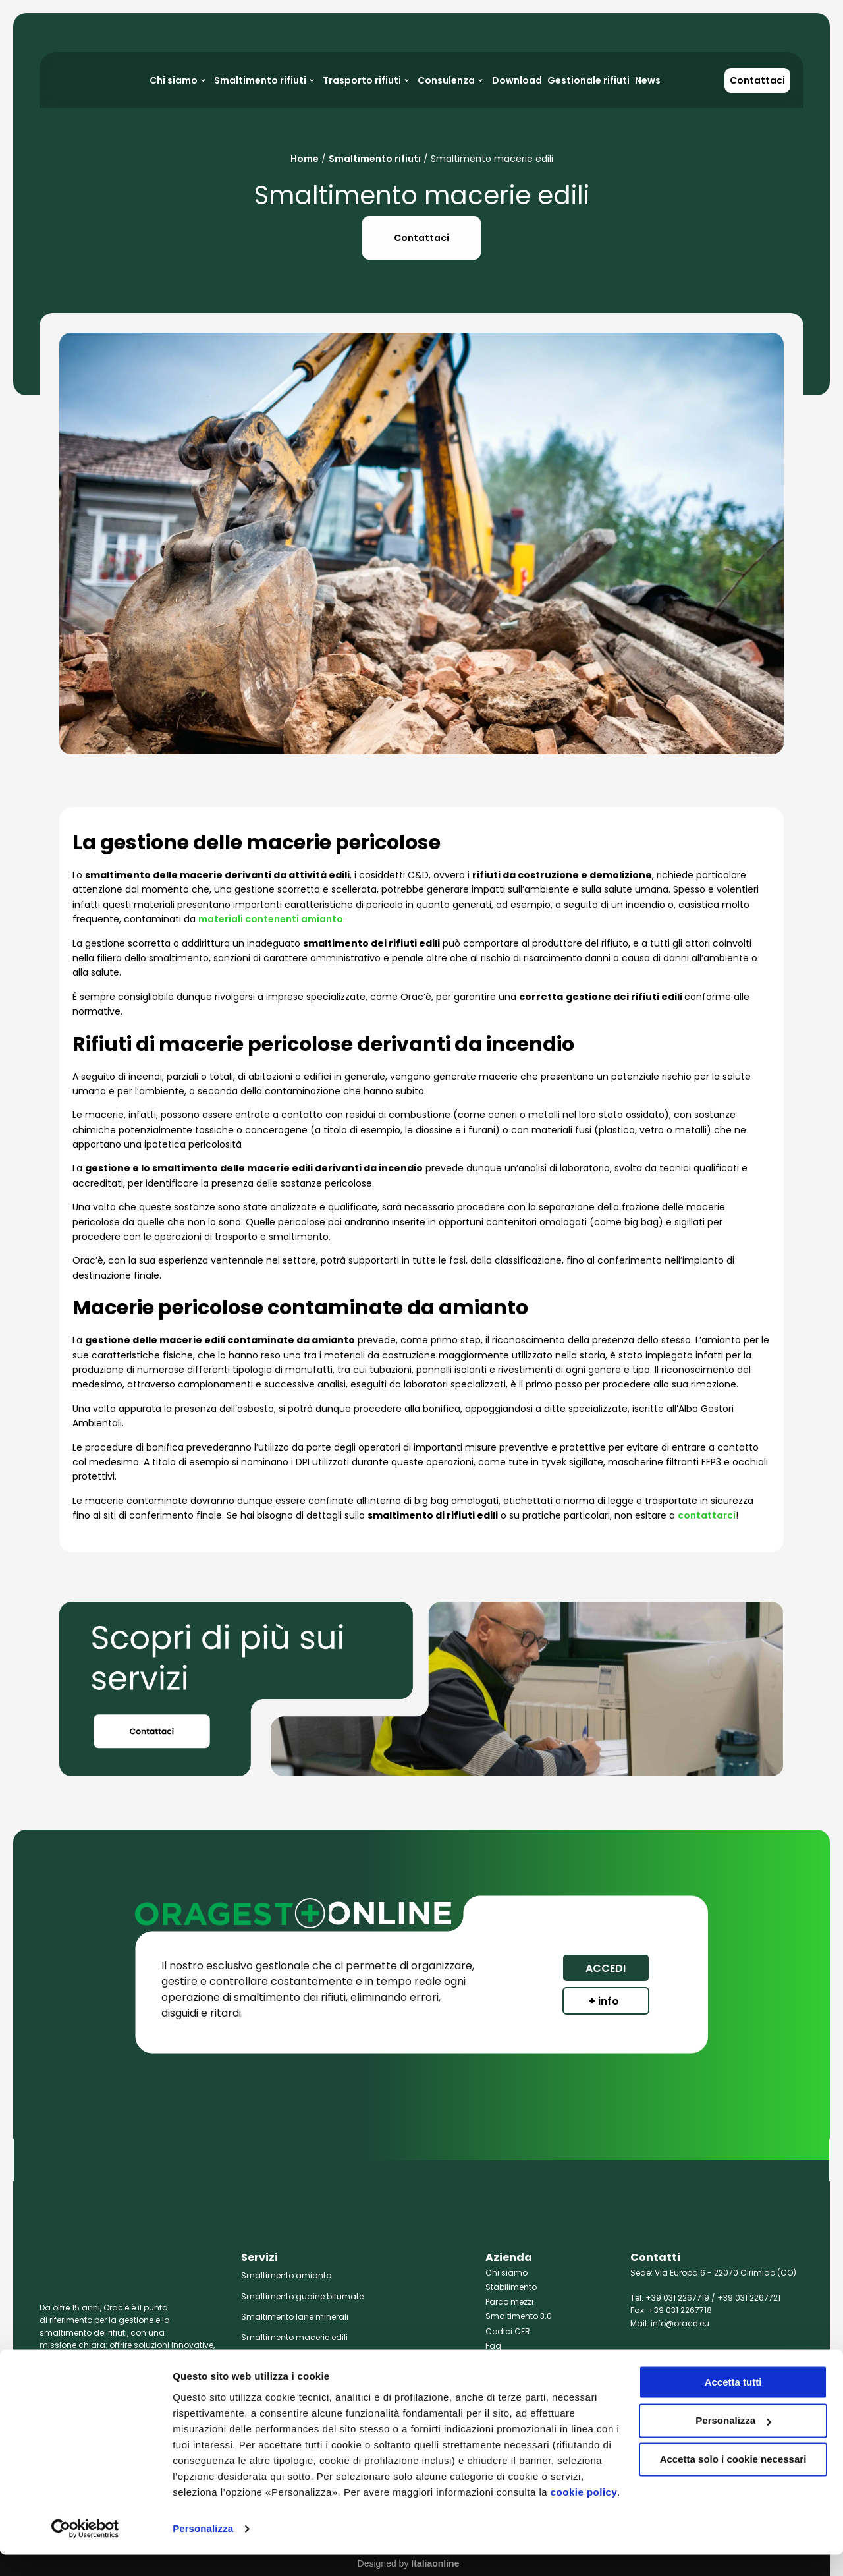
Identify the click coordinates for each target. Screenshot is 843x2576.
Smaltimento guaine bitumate (302, 2296)
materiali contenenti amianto (270, 919)
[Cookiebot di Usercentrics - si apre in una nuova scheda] (85, 2550)
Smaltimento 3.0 (518, 2316)
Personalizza (203, 2550)
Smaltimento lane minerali (294, 2316)
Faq (493, 2345)
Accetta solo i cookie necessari (733, 2480)
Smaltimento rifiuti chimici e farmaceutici (324, 2358)
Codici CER (507, 2331)
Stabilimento (511, 2287)
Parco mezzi (509, 2301)
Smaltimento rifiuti (375, 158)
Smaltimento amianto (286, 2275)
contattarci (707, 1515)
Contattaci (757, 80)
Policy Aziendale (517, 2360)
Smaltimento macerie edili (294, 2337)
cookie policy (584, 2513)
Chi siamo (506, 2272)
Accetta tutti (733, 2403)
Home (304, 158)
